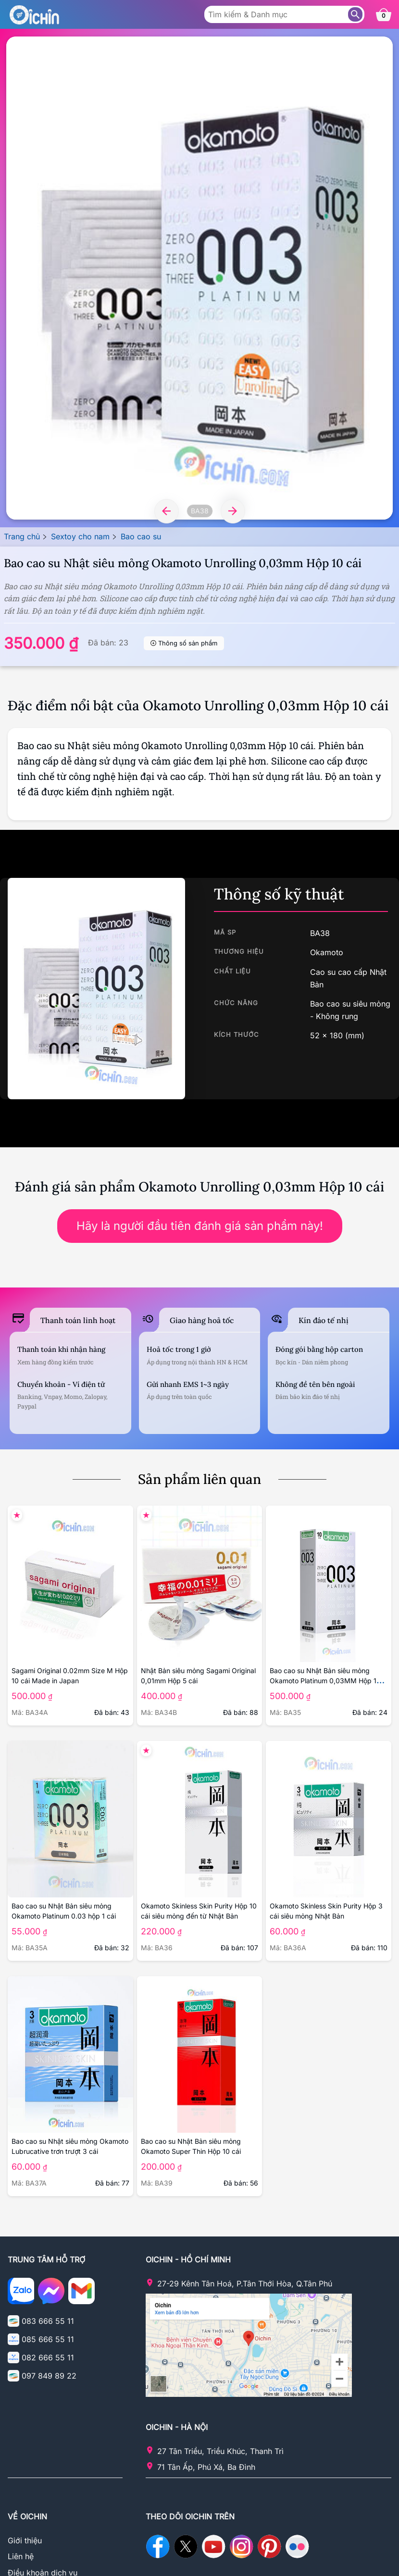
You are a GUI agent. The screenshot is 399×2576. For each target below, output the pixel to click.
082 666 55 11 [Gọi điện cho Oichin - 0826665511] (48, 2357)
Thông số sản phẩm (187, 643)
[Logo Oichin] (34, 14)
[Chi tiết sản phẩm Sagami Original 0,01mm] (200, 1584)
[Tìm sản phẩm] (355, 14)
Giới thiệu (25, 2540)
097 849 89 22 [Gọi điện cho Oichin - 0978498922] (49, 2376)
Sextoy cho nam (80, 536)
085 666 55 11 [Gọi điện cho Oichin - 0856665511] (48, 2339)
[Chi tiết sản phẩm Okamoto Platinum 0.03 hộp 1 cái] (70, 1819)
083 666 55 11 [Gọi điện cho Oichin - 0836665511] (48, 2321)
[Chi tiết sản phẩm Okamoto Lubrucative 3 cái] (70, 2054)
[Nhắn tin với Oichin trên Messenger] (51, 2293)
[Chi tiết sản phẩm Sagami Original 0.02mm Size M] (70, 1584)
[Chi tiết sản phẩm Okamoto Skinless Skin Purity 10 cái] (200, 1819)
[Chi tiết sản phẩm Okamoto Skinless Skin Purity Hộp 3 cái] (328, 1819)
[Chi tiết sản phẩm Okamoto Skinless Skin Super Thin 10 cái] (200, 2054)
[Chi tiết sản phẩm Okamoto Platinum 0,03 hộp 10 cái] (328, 1584)
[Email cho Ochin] (81, 2293)
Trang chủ (22, 536)
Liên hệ (21, 2556)
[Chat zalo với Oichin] (21, 2293)
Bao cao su (141, 536)
